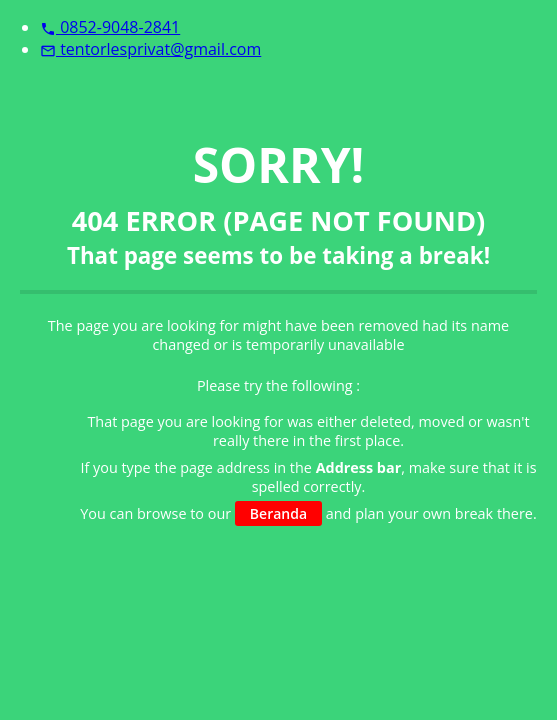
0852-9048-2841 (110, 27)
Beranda (278, 513)
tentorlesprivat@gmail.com (150, 49)
